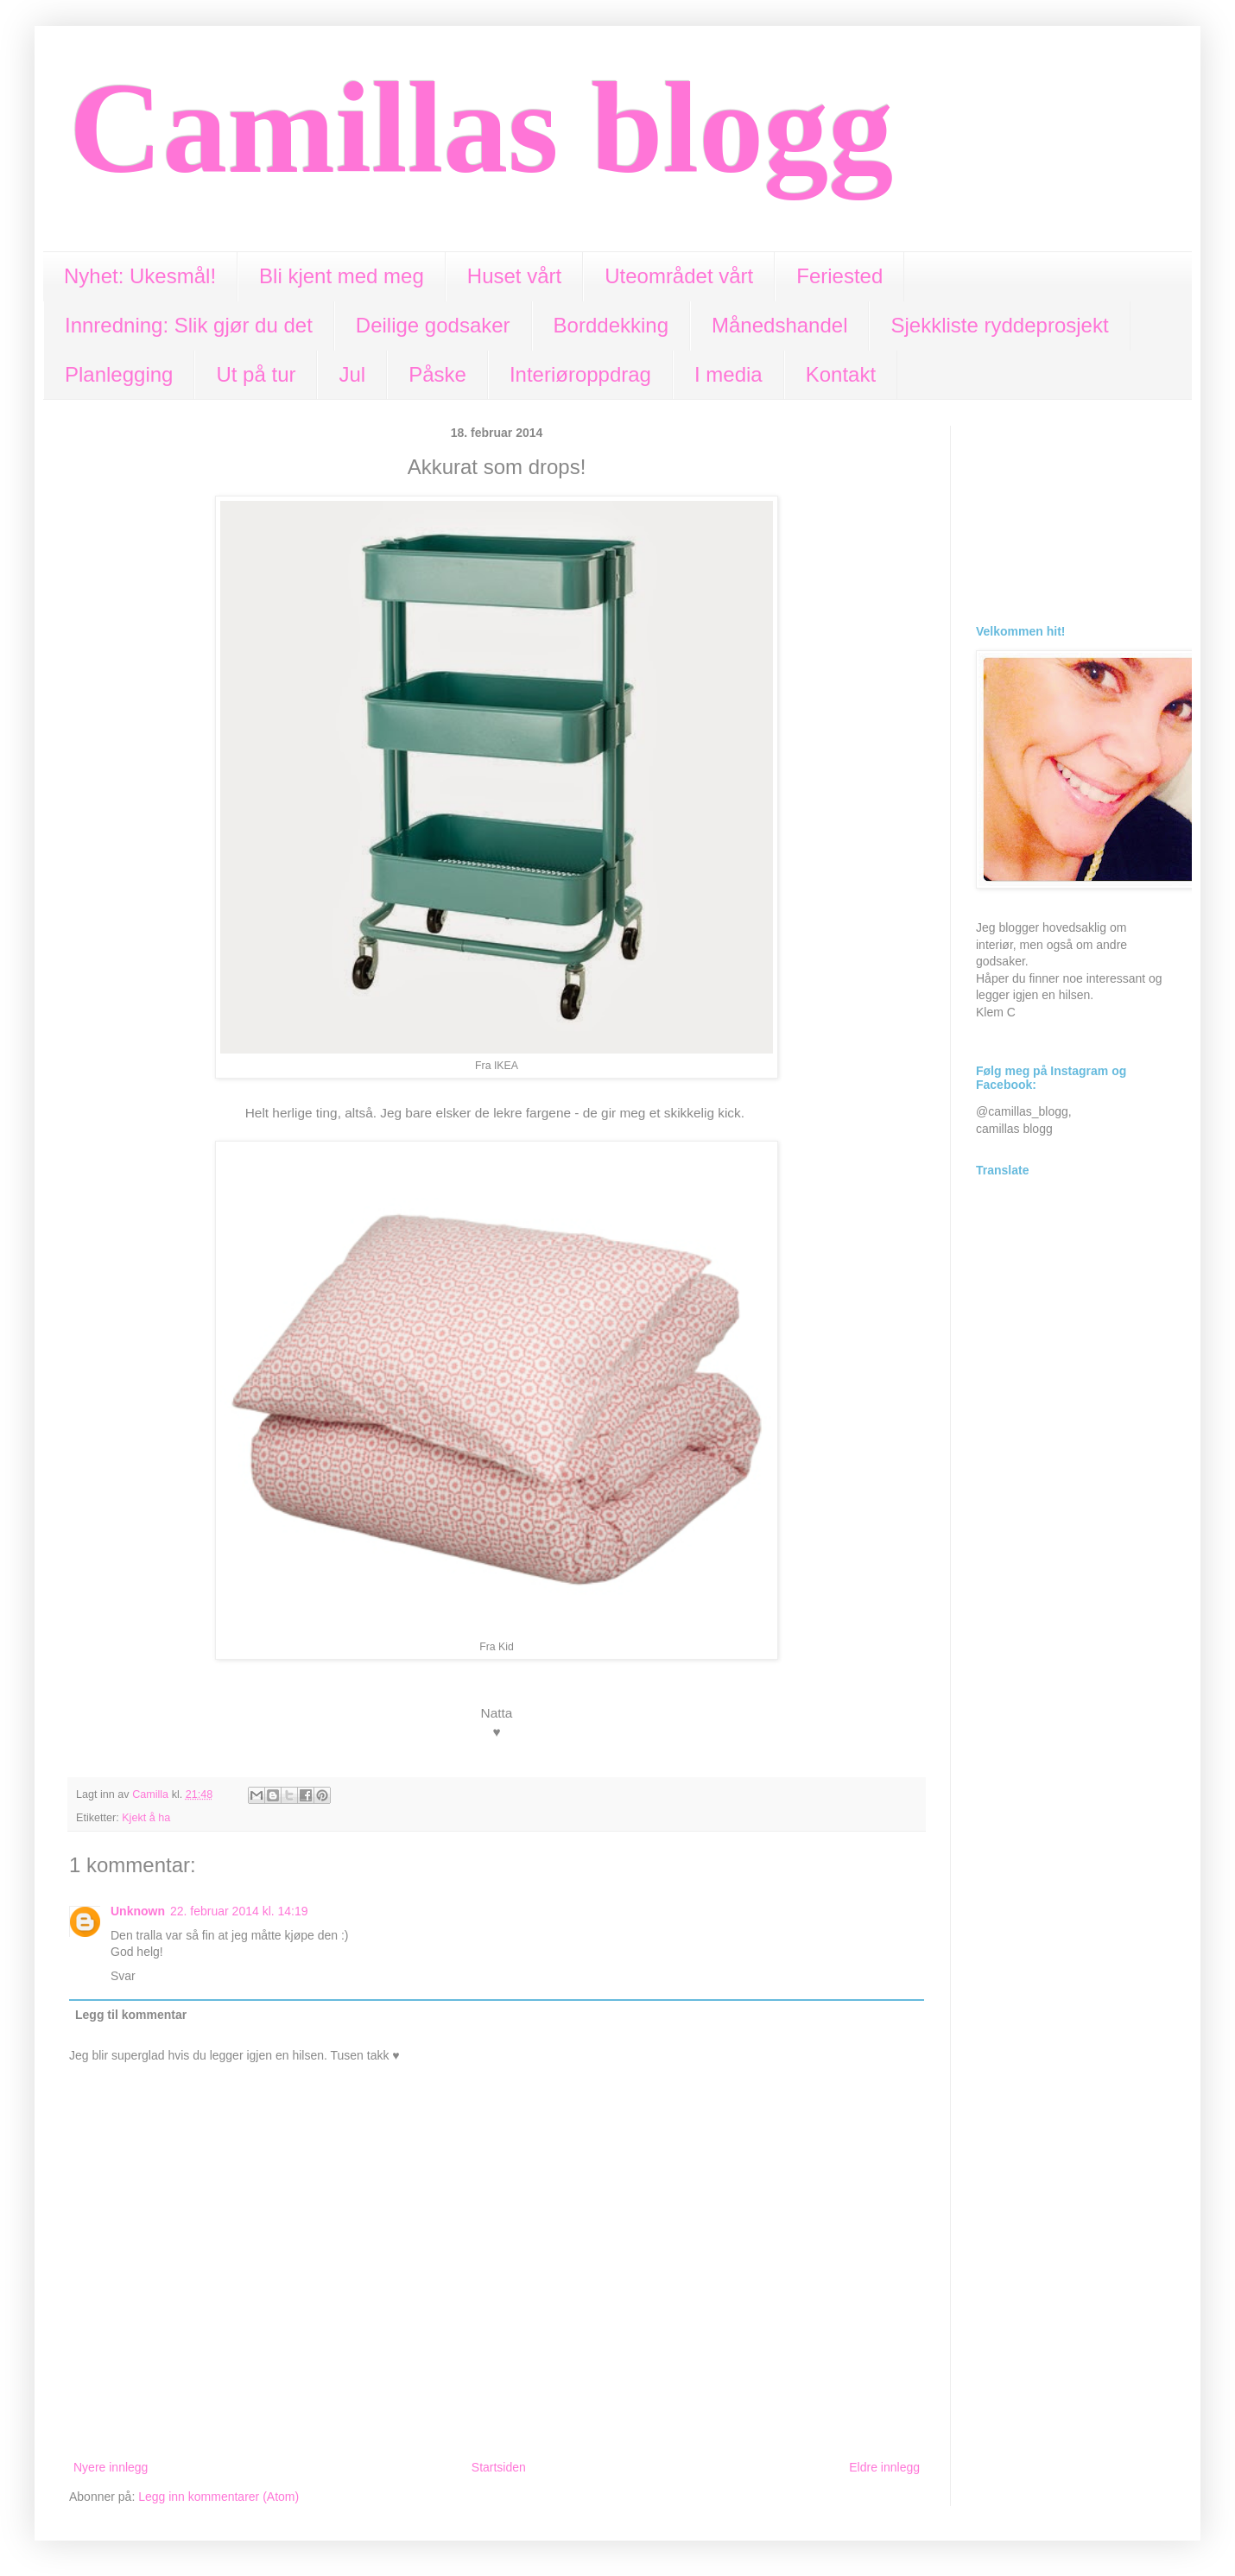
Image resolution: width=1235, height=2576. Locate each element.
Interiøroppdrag (580, 374)
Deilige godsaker (433, 325)
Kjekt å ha (146, 1818)
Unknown (138, 1911)
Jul (352, 374)
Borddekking (611, 325)
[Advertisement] (1071, 512)
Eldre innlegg (884, 2467)
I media (728, 374)
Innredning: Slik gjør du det (189, 325)
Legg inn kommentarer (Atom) (218, 2496)
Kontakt (841, 374)
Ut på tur (255, 374)
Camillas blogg (481, 127)
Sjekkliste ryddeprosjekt (999, 325)
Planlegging (119, 374)
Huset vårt (514, 276)
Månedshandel (779, 325)
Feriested (839, 276)
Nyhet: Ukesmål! (140, 276)
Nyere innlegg (110, 2467)
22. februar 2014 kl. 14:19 (239, 1911)
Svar (123, 1976)
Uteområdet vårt (679, 276)
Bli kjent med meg (341, 276)
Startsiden (499, 2467)
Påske (437, 374)
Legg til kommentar (131, 2015)
